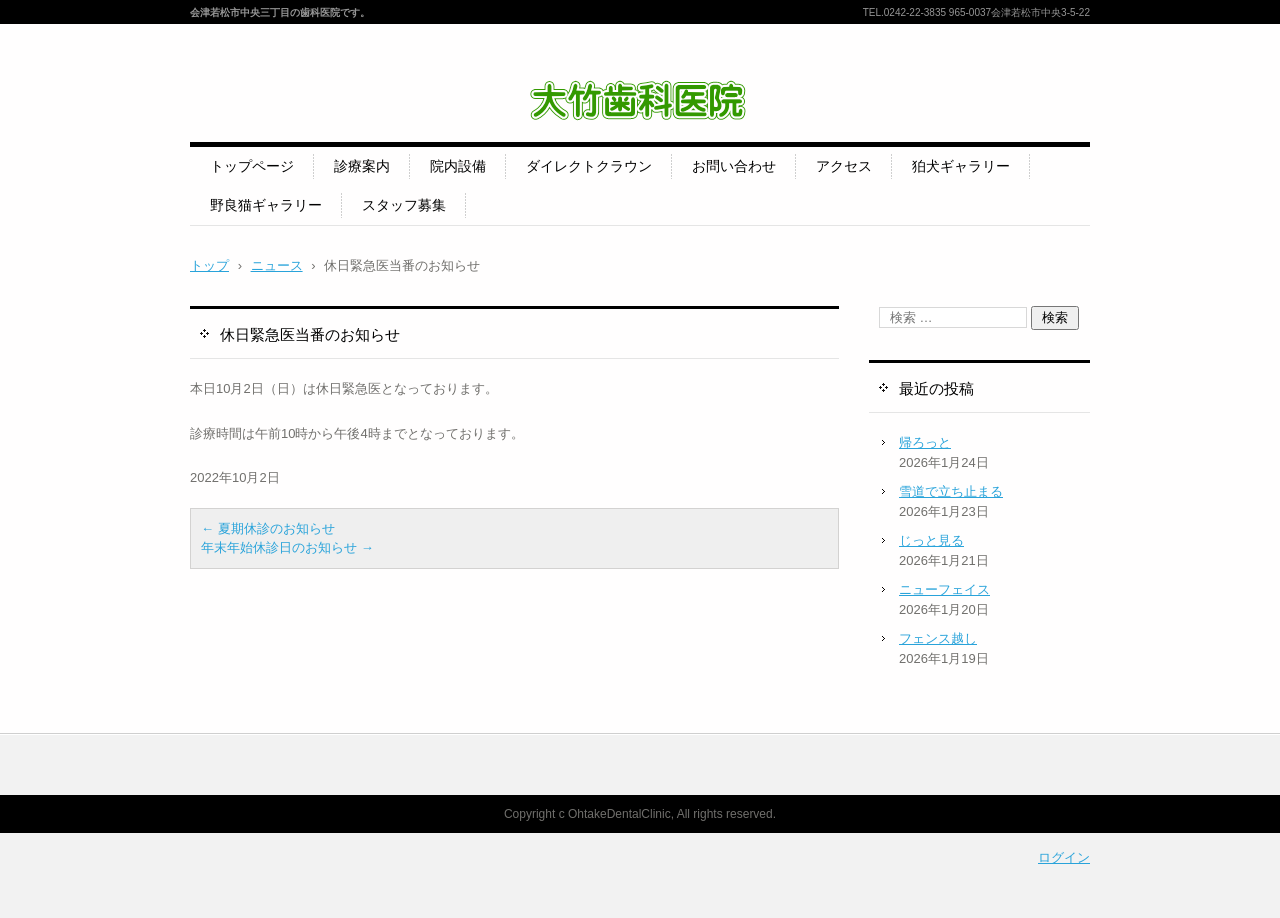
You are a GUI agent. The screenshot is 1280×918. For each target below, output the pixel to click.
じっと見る (931, 540)
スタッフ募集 (404, 205)
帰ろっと (925, 442)
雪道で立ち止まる (951, 491)
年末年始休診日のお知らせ (287, 547)
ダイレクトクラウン (589, 166)
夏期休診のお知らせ (268, 528)
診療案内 (362, 166)
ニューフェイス (944, 589)
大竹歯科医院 (544, 136)
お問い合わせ (734, 166)
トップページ (252, 166)
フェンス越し (938, 638)
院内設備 (458, 166)
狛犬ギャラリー (961, 166)
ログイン (1064, 857)
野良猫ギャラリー (266, 205)
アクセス (844, 166)
